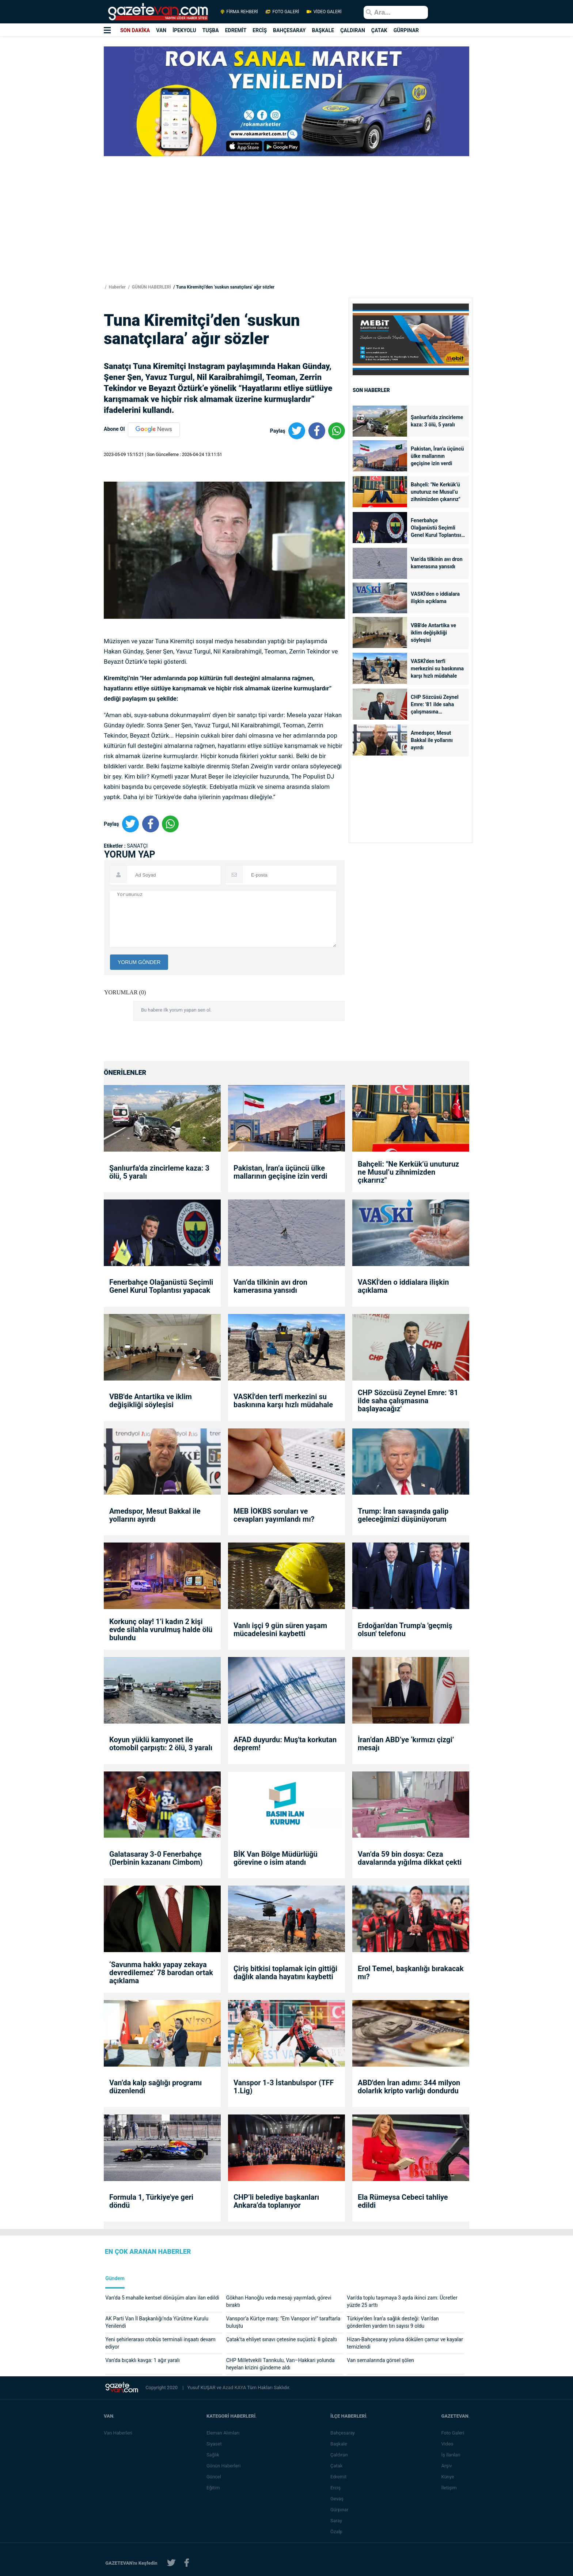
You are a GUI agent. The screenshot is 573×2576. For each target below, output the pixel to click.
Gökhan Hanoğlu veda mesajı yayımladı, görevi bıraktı (278, 2301)
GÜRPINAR (406, 30)
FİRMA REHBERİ (239, 11)
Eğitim (214, 2487)
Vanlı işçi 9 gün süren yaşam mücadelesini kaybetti (280, 1630)
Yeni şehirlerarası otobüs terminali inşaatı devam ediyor (160, 2343)
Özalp (337, 2531)
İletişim (449, 2487)
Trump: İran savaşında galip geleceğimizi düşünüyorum (403, 1515)
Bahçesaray (343, 2433)
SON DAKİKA (135, 30)
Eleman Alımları (223, 2433)
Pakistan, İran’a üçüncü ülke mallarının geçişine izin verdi (437, 456)
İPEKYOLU (184, 30)
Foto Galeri (453, 2433)
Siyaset (215, 2444)
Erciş (336, 2487)
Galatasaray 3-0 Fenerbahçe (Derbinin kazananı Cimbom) (156, 1858)
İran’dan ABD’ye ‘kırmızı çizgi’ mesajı (406, 1744)
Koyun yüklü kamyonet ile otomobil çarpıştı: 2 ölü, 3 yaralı (160, 1744)
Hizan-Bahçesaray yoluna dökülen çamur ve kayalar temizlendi (405, 2343)
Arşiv (447, 2465)
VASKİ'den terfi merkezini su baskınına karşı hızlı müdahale (437, 668)
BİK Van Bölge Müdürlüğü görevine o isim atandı (276, 1858)
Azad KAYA (235, 2387)
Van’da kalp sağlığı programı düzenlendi (155, 2087)
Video (448, 2444)
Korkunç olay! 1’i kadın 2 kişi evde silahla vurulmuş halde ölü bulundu (160, 1629)
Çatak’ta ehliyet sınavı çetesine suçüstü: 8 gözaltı (281, 2339)
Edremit (339, 2476)
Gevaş (337, 2498)
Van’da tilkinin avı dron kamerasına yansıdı (436, 562)
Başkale (339, 2444)
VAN (161, 30)
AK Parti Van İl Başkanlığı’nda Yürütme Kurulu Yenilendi (156, 2322)
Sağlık (213, 2455)
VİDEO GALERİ (323, 11)
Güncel (214, 2476)
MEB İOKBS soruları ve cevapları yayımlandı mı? (274, 1515)
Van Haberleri (118, 2433)
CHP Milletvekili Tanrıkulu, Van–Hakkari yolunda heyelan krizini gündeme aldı (280, 2363)
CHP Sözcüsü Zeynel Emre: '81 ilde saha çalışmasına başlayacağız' (435, 705)
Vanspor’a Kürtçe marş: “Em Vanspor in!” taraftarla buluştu (283, 2322)
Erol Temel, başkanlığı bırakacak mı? (411, 1973)
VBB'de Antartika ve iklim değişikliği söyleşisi (433, 632)
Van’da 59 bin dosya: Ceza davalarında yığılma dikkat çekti (410, 1858)
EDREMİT (236, 30)
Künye (448, 2476)
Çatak (337, 2465)
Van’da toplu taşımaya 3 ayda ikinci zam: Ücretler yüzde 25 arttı (402, 2301)
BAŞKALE (323, 30)
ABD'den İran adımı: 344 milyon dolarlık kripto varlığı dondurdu (409, 2087)
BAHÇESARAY (289, 30)
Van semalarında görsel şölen (380, 2360)
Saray (337, 2520)
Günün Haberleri (224, 2465)
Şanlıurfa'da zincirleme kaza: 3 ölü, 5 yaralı (437, 421)
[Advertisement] (43, 131)
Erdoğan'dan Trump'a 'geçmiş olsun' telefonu (405, 1630)
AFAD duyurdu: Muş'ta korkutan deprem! (285, 1744)
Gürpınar (340, 2509)
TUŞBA (210, 30)
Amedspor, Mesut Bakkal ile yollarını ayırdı (432, 740)
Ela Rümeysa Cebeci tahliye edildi (403, 2201)
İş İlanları (451, 2455)
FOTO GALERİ (282, 11)
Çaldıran (340, 2455)
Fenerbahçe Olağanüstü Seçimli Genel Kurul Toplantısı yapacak (436, 528)
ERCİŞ (260, 30)
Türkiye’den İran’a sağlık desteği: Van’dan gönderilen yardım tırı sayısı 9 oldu (393, 2322)
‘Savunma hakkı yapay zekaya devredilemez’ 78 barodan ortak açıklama (161, 1973)
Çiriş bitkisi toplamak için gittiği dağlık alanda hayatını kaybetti (285, 1973)
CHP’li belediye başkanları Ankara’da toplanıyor (276, 2201)
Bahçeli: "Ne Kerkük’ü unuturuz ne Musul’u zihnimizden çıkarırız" (435, 492)
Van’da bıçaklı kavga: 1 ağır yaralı (142, 2360)
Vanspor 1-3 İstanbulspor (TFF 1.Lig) (284, 2087)
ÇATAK (379, 30)
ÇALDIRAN (352, 30)
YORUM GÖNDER (139, 962)
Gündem (115, 2278)
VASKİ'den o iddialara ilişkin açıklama (435, 597)
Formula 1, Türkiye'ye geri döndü (151, 2201)
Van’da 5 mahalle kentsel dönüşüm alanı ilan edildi (162, 2298)
